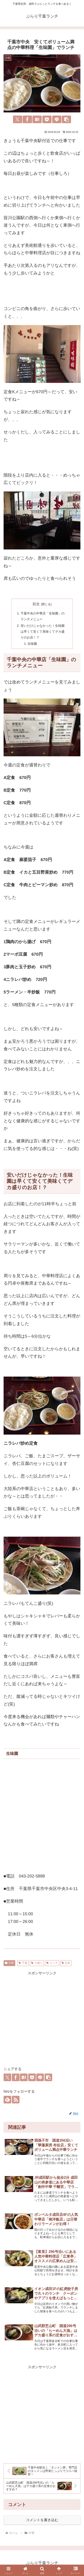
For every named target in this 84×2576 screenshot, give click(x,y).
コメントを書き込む (42, 2520)
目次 (36, 604)
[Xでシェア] (17, 119)
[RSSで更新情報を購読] (15, 2099)
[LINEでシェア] (56, 119)
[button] (66, 119)
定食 (66, 1962)
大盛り (37, 1962)
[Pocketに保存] (47, 119)
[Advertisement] (42, 2019)
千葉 (23, 1962)
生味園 (32, 643)
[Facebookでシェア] (27, 119)
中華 (9, 1962)
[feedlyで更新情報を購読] (7, 2099)
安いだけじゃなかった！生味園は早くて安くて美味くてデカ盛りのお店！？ (43, 631)
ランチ (52, 1962)
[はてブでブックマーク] (37, 119)
